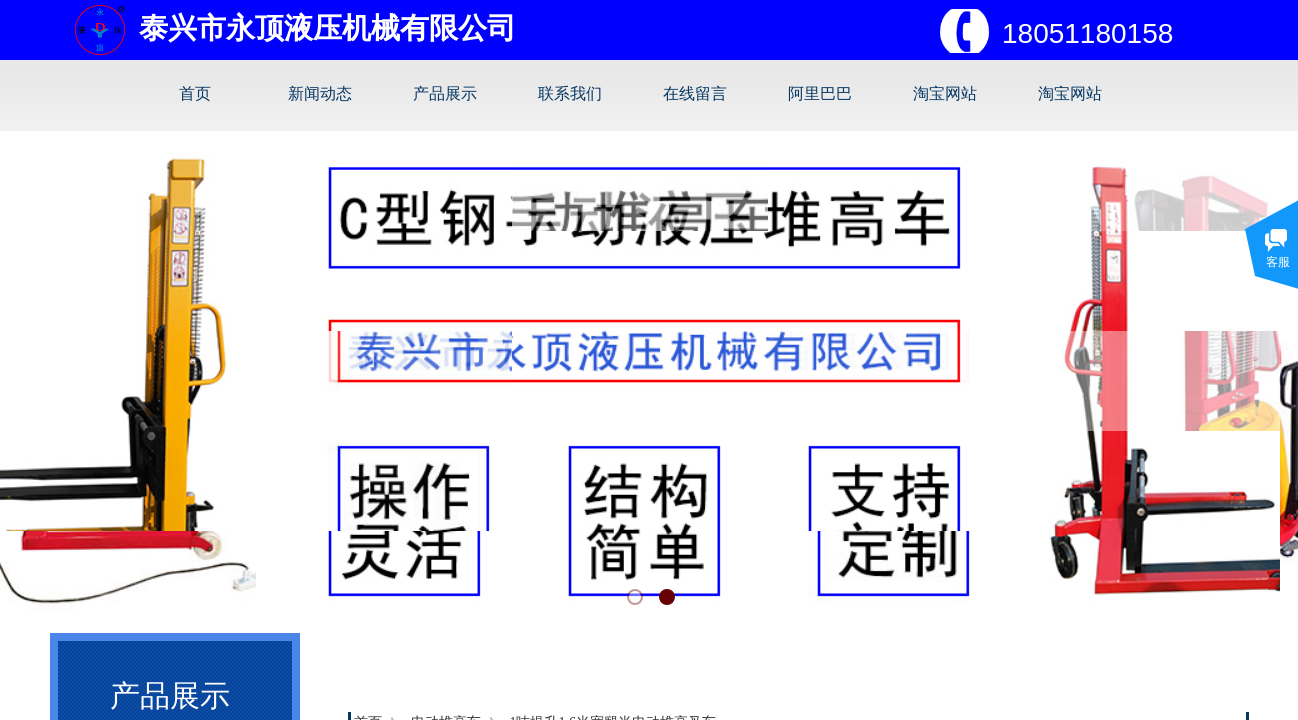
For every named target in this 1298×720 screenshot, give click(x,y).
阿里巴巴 (820, 93)
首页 (195, 93)
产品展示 (445, 93)
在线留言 (695, 93)
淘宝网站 (945, 93)
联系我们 (570, 93)
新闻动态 (320, 93)
